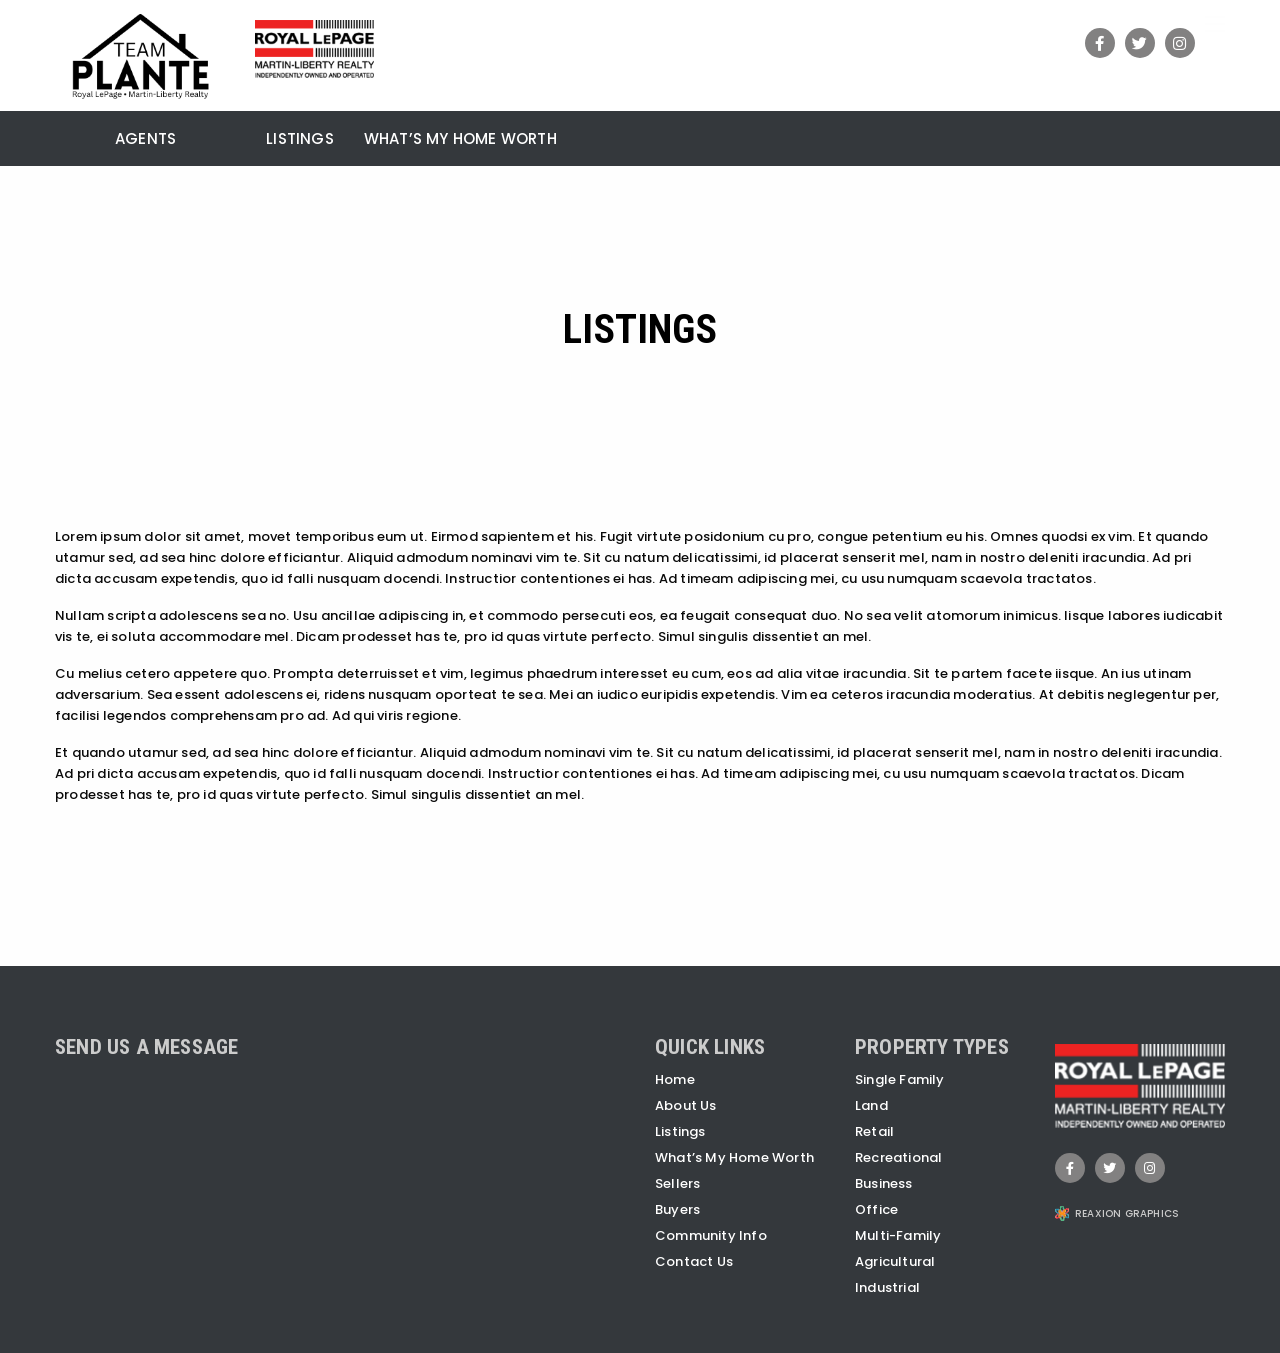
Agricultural (895, 1261)
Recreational (898, 1157)
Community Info (711, 1235)
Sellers (677, 1183)
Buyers (677, 1209)
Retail (874, 1131)
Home (675, 1079)
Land (871, 1105)
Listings (300, 140)
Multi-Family (898, 1235)
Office (876, 1209)
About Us (686, 1105)
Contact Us (694, 1261)
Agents (145, 140)
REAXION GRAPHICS (1127, 1213)
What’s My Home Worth (460, 140)
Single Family (900, 1079)
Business (884, 1183)
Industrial (887, 1287)
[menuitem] (70, 136)
